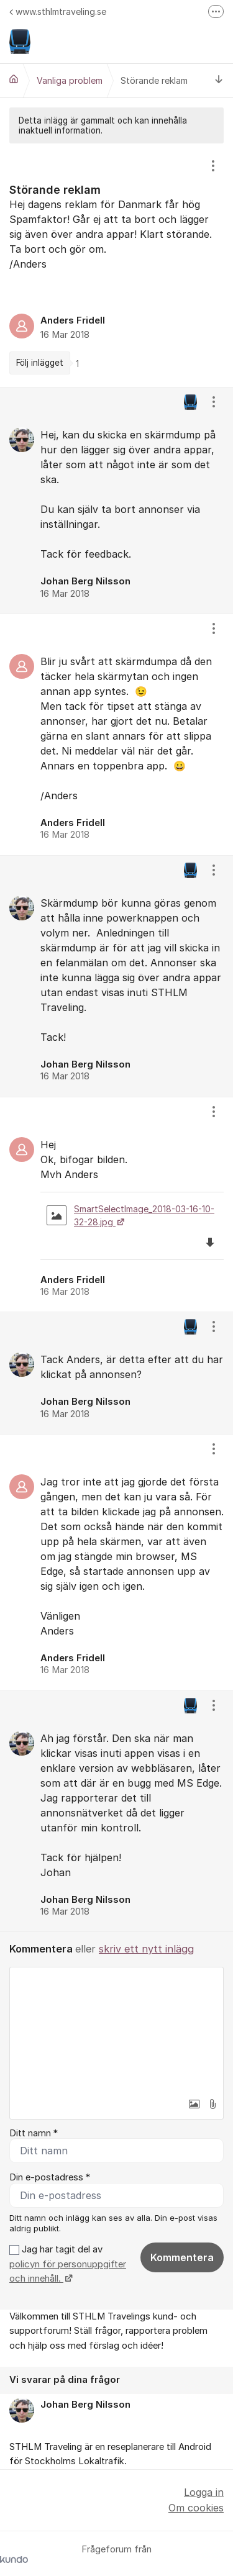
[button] (194, 2104)
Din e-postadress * (49, 2177)
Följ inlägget (39, 363)
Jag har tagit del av (67, 2264)
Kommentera (182, 2257)
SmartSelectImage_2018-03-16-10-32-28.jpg (130, 1215)
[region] (116, 265)
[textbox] (116, 2029)
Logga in (204, 2492)
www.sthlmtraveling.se (57, 11)
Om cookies (196, 2507)
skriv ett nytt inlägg (146, 1949)
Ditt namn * (33, 2133)
